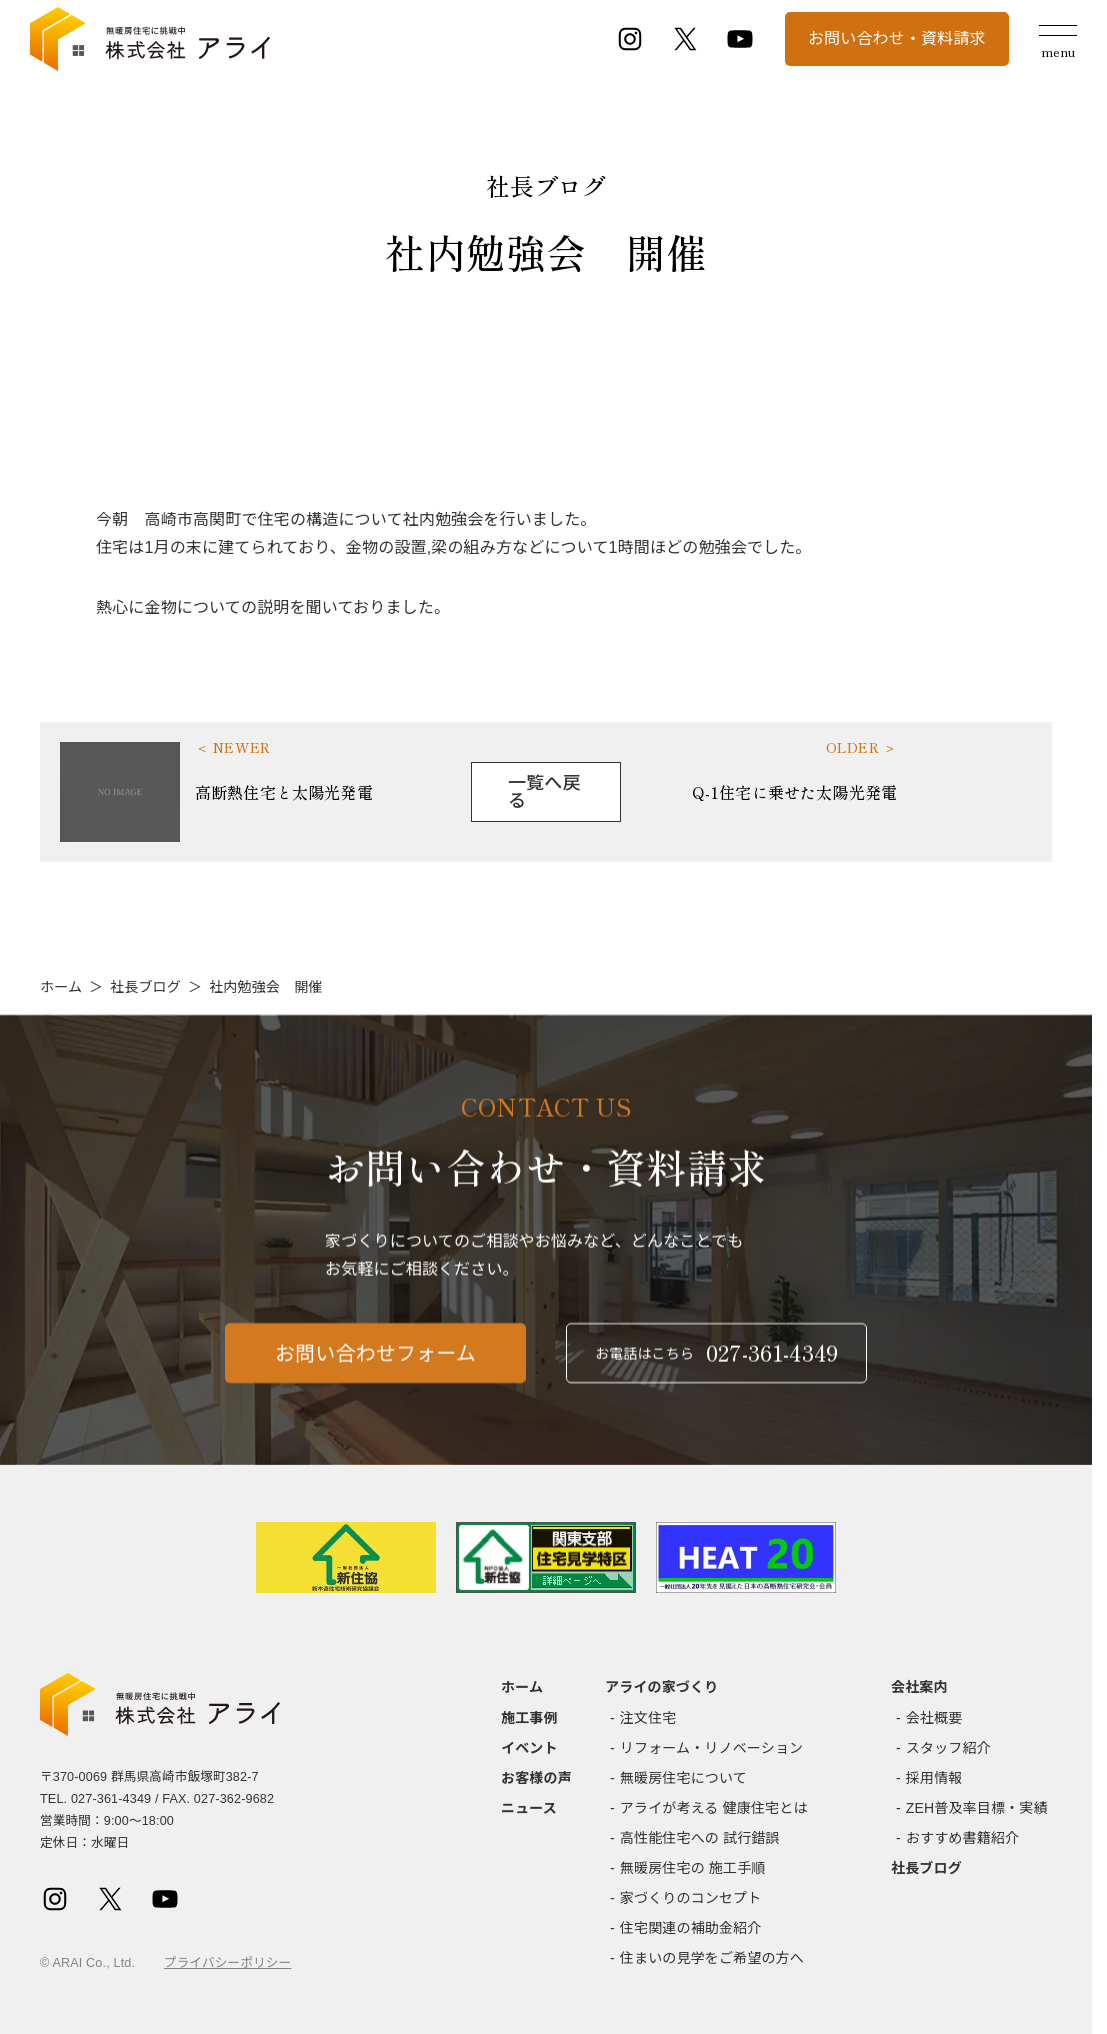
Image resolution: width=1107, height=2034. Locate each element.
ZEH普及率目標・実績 (977, 1808)
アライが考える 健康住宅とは (714, 1808)
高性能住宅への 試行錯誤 (700, 1838)
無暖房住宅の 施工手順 (693, 1868)
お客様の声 (536, 1778)
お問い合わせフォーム (375, 1363)
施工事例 (529, 1718)
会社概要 (934, 1718)
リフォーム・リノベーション (711, 1748)
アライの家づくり (661, 1687)
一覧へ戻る (544, 792)
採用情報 (934, 1778)
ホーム (61, 987)
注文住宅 (648, 1718)
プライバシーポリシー (227, 1963)
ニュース (529, 1808)
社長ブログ (145, 987)
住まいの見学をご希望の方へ (712, 1958)
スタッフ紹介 (948, 1748)
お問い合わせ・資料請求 (897, 38)
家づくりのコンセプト (691, 1898)
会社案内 (919, 1687)
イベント (529, 1748)
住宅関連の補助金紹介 (691, 1928)
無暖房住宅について (683, 1778)
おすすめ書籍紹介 (962, 1838)
